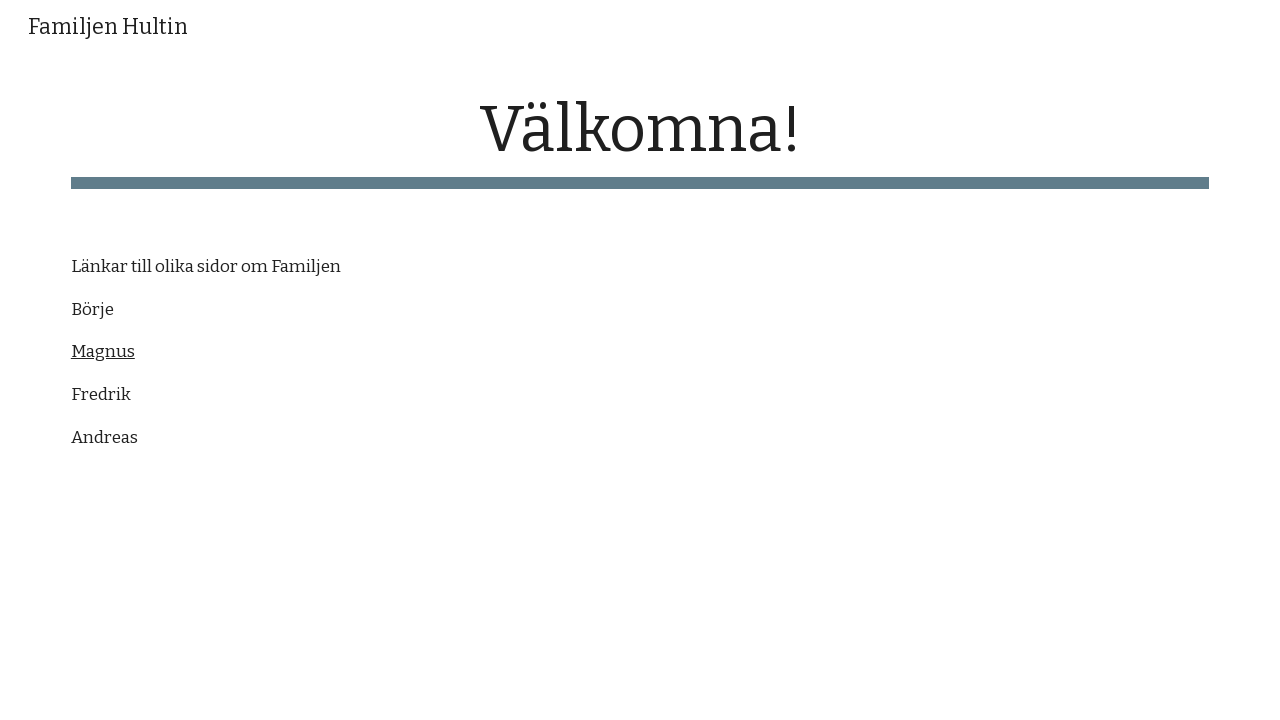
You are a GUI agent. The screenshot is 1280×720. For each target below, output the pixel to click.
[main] (640, 140)
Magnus (103, 351)
